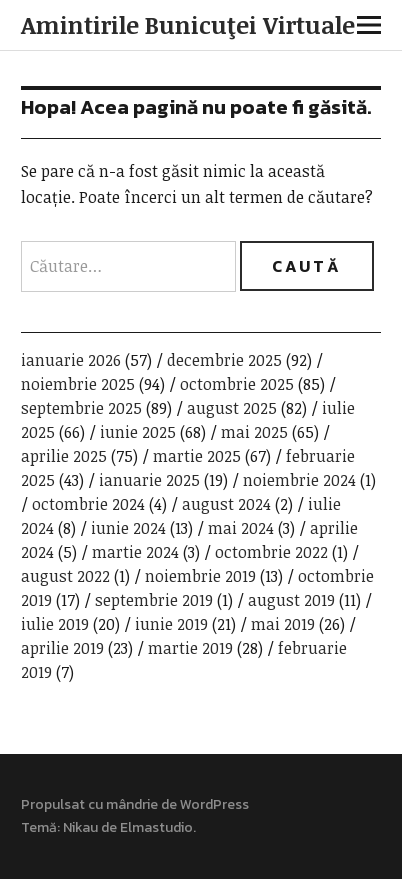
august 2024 (226, 504)
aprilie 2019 (62, 648)
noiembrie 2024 (299, 480)
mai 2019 (283, 624)
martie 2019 (190, 648)
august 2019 (291, 600)
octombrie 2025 (237, 384)
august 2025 (232, 408)
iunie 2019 (171, 624)
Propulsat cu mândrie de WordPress (135, 804)
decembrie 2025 (224, 360)
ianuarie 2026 (71, 360)
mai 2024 (241, 528)
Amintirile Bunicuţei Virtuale (188, 24)
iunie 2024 (128, 528)
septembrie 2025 (81, 408)
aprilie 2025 (64, 456)
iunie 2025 (138, 432)
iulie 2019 (55, 624)
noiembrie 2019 (200, 576)
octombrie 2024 (88, 504)
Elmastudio (156, 827)
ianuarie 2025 (149, 480)
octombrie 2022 (271, 552)
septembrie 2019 (154, 600)
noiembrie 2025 (78, 384)
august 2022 (65, 576)
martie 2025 (197, 456)
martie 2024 (135, 552)
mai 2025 (254, 432)
